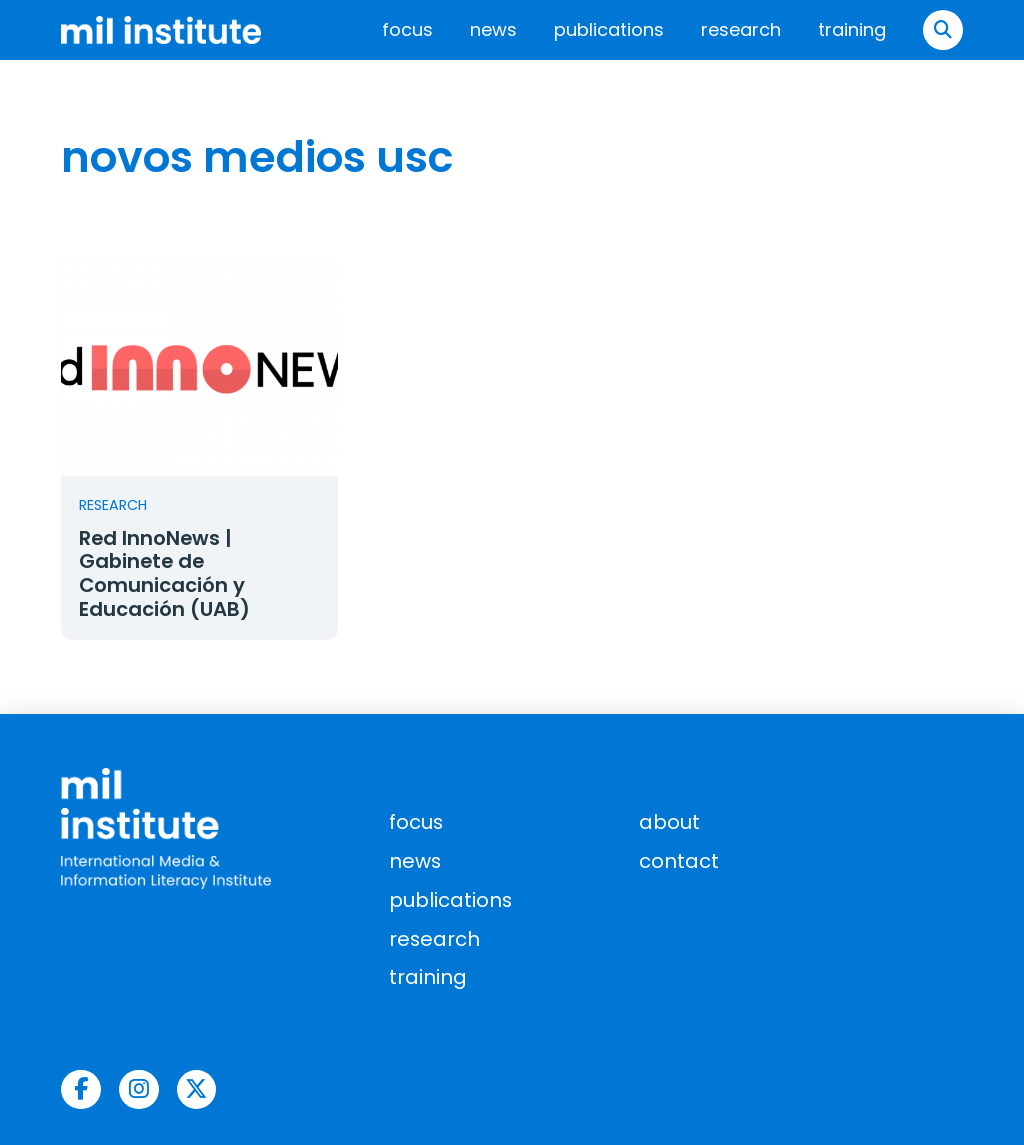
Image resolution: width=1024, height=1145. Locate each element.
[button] (943, 30)
